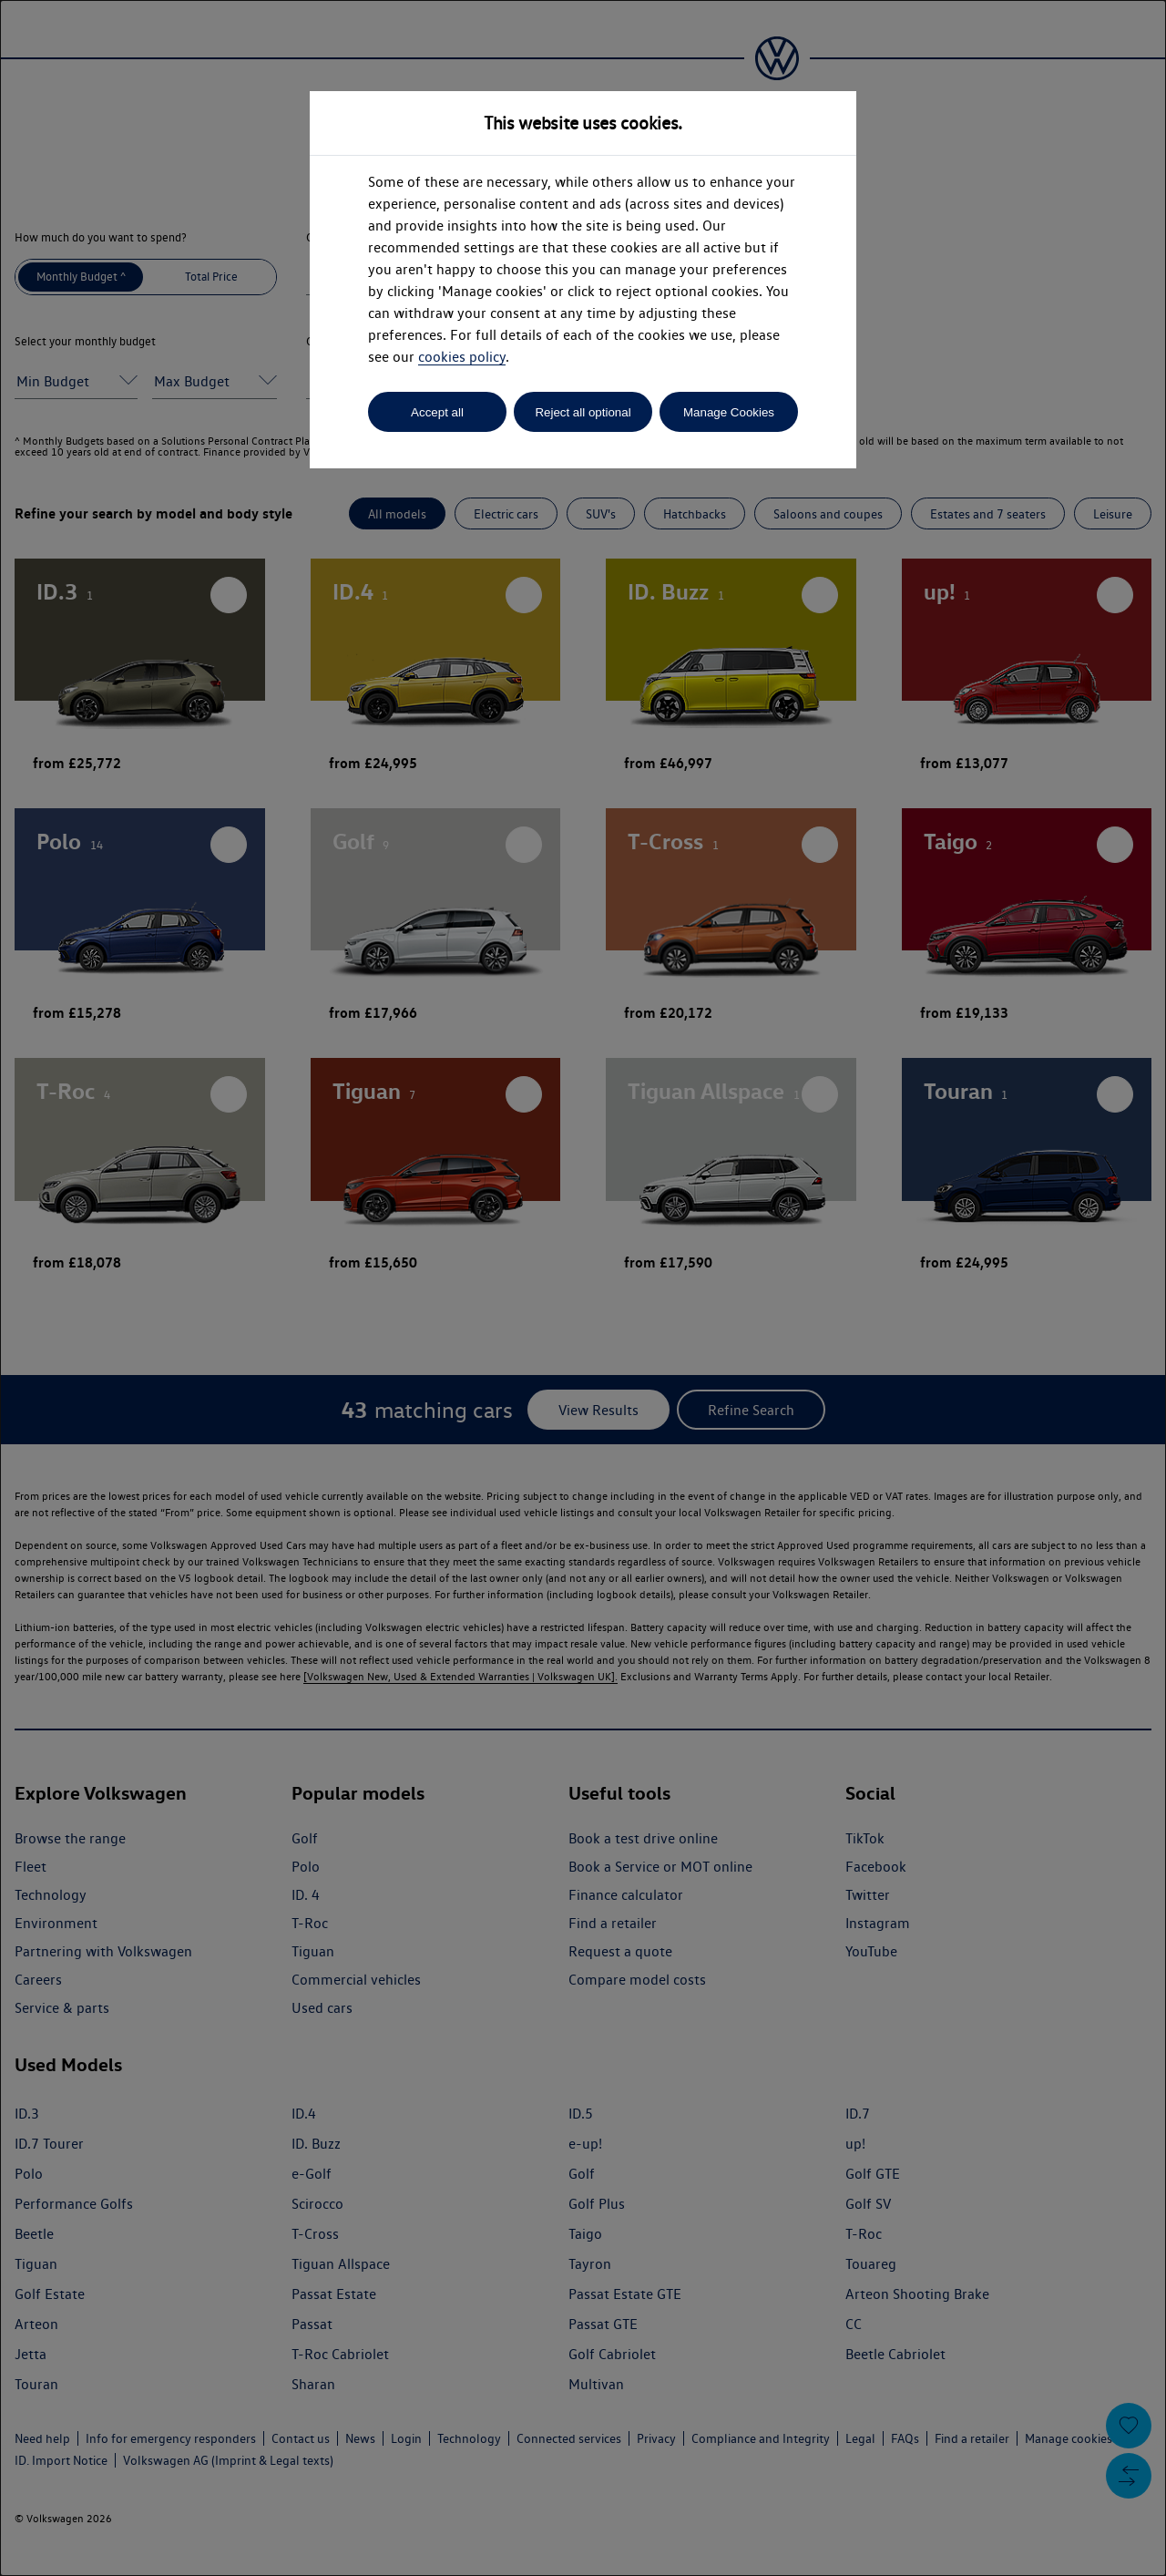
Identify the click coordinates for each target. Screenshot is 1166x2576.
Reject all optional (582, 412)
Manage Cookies (728, 412)
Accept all (437, 412)
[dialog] (583, 1288)
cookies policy (462, 356)
